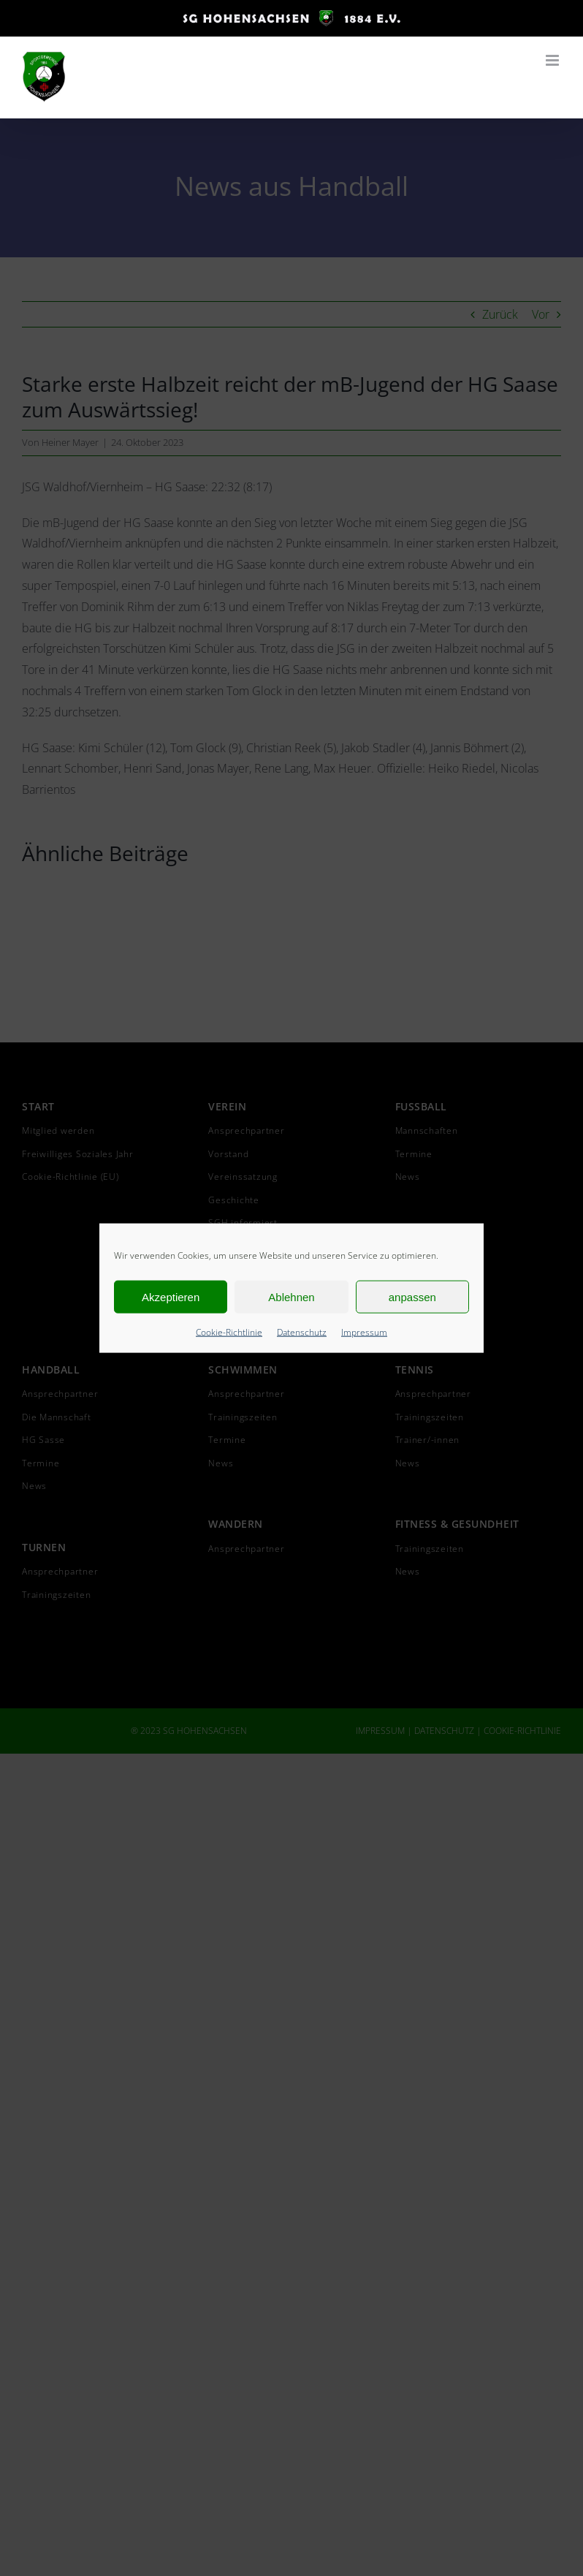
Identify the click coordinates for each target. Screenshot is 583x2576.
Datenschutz (302, 1332)
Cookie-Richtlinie (229, 1332)
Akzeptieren (170, 1296)
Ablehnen (291, 1296)
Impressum (364, 1332)
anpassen (412, 1296)
